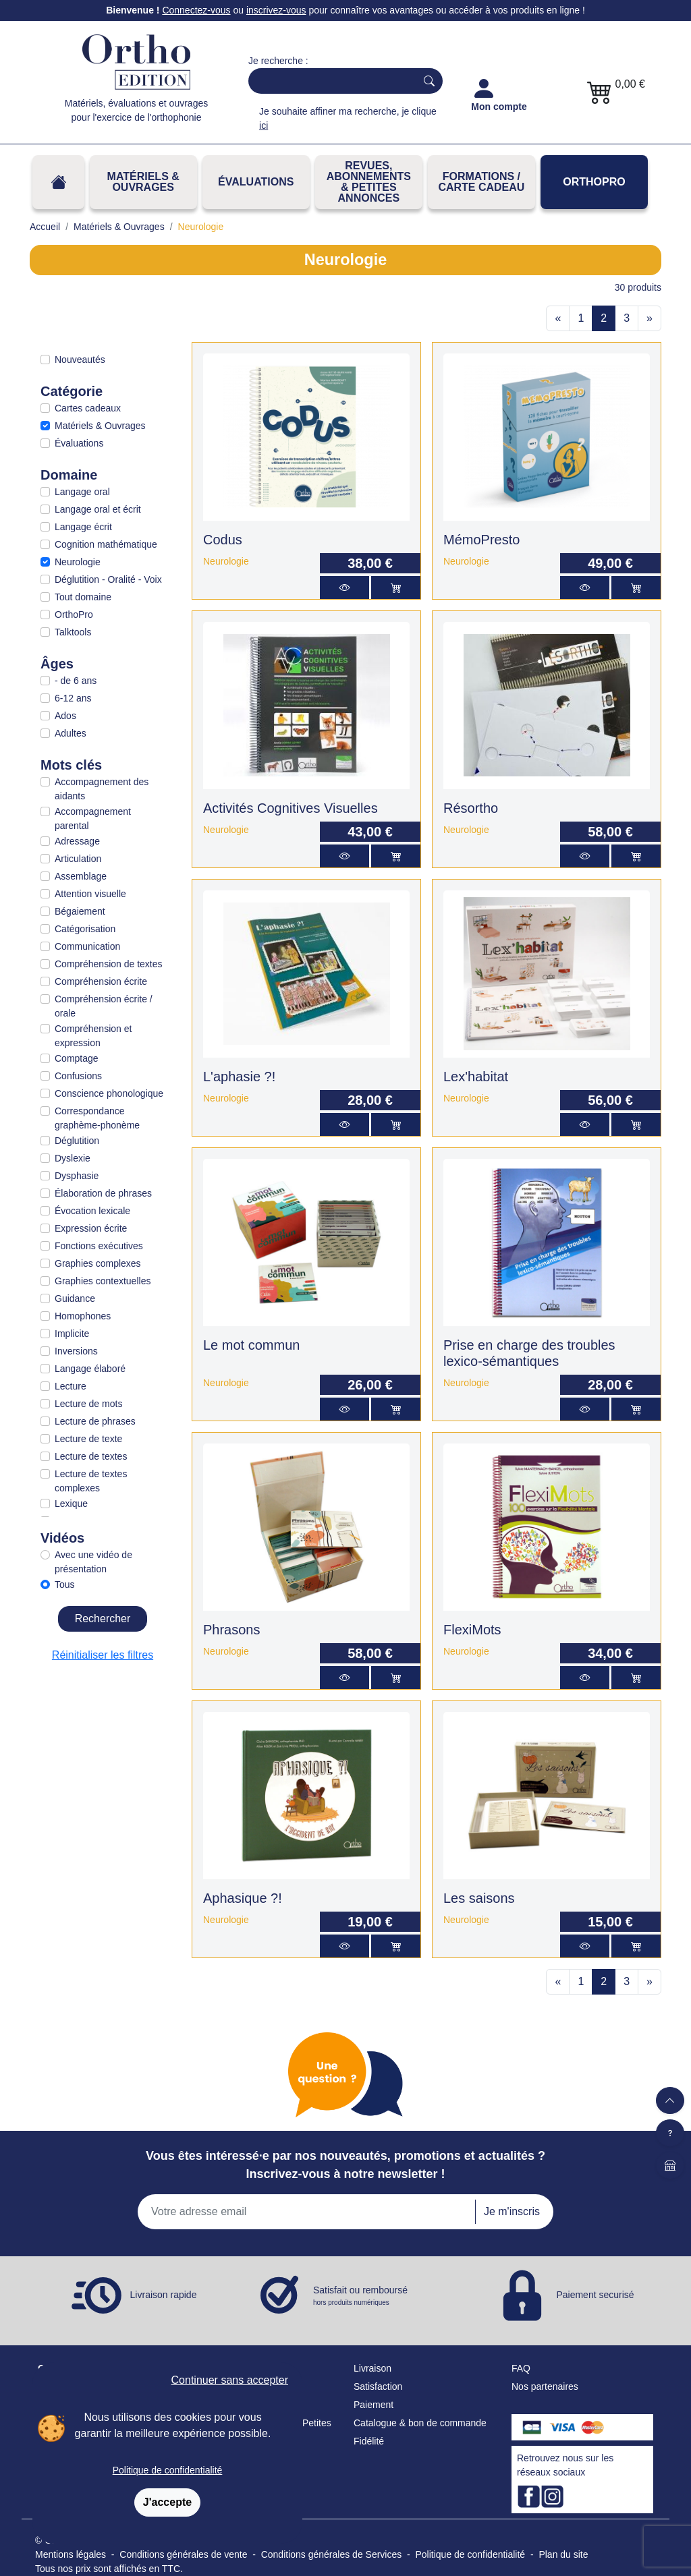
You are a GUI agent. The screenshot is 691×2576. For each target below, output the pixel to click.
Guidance (75, 1298)
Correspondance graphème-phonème (97, 1118)
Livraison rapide (163, 2294)
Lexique (71, 1503)
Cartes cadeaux (88, 408)
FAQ (521, 2368)
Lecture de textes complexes (91, 1480)
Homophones (83, 1316)
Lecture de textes (91, 1456)
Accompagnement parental (93, 818)
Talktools (73, 632)
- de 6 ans (75, 680)
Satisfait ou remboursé (360, 2296)
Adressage (77, 841)
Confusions (78, 1075)
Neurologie (78, 561)
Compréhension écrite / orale (104, 1006)
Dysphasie (77, 1175)
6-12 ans (73, 698)
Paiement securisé (595, 2294)
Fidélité (369, 2441)
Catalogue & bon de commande (420, 2422)
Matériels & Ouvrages (143, 182)
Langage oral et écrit (98, 509)
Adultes (70, 733)
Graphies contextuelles (102, 1281)
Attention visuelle (90, 893)
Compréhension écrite (101, 981)
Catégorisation (85, 928)
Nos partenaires (545, 2386)
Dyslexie (72, 1158)
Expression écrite (91, 1228)
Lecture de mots (88, 1403)
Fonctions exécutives (99, 1245)
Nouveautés (80, 359)
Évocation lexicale (92, 1210)
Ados (65, 715)
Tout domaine (83, 597)
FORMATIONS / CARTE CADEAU (481, 182)
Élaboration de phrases (103, 1193)
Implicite (72, 1333)
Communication (87, 946)
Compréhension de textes (109, 963)
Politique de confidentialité (168, 2470)
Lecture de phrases (95, 1421)
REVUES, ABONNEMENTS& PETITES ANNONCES (369, 182)
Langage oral (82, 491)
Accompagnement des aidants (101, 788)
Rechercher (103, 1618)
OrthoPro (594, 182)
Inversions (76, 1351)
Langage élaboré (90, 1368)
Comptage (77, 1058)
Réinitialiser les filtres (102, 1655)
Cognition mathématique (106, 544)
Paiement (373, 2404)
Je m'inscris (512, 2211)
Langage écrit (83, 526)
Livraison (372, 2368)
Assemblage (81, 876)
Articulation (78, 858)
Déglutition (77, 1140)
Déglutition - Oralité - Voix (108, 579)
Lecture (70, 1386)
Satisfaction (378, 2386)
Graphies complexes (98, 1263)
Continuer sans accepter (229, 2380)
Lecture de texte (88, 1438)
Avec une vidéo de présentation (93, 1561)
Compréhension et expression (93, 1035)
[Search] (329, 81)
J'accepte (167, 2502)
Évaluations (256, 182)
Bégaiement (80, 911)
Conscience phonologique (109, 1093)
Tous (65, 1584)
